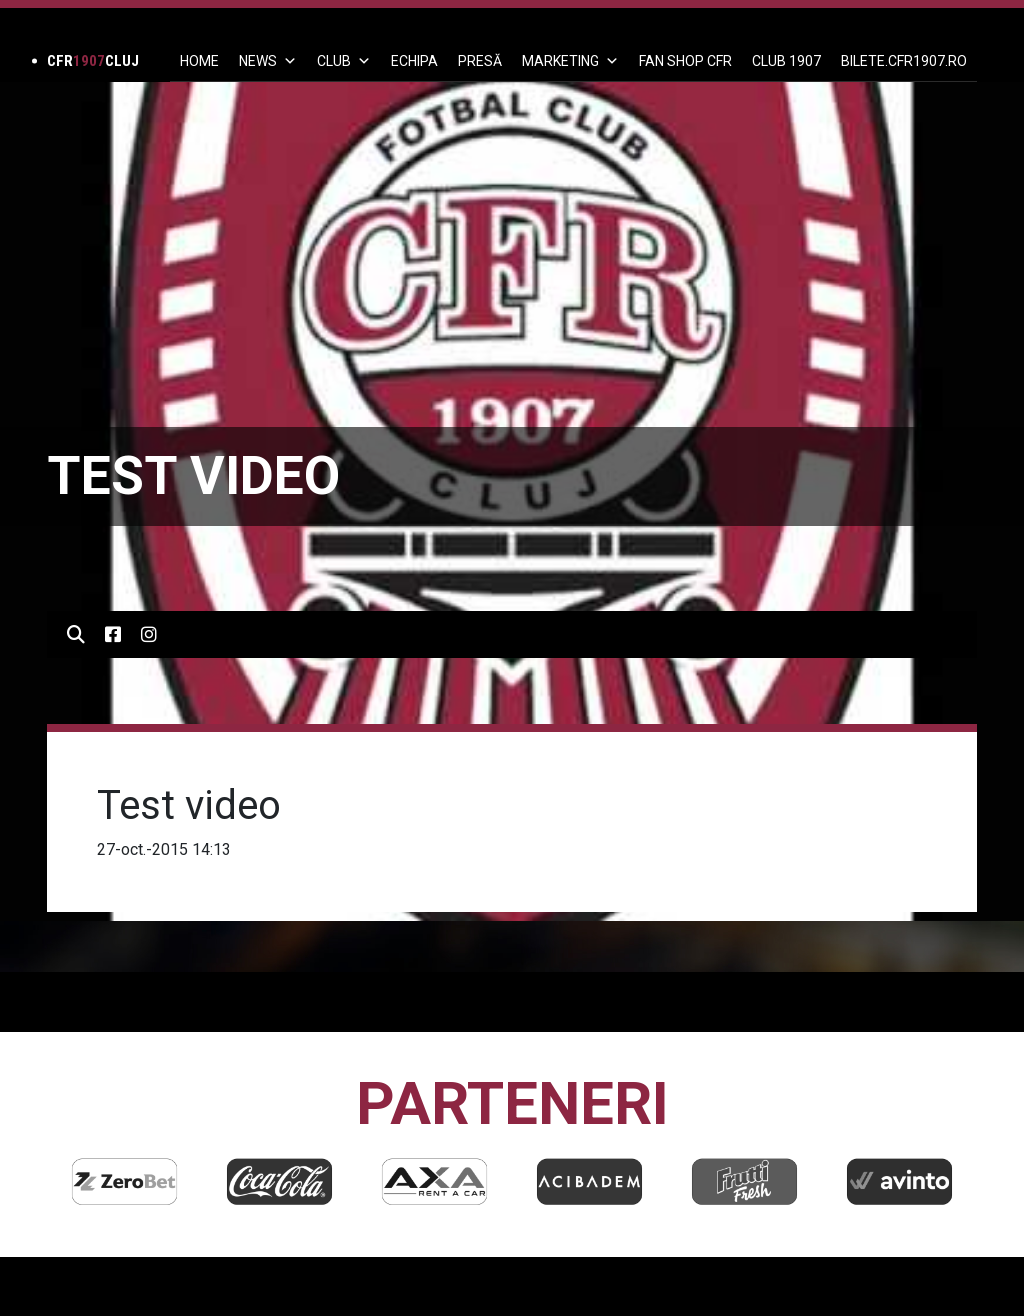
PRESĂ (480, 61)
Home (199, 61)
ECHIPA (414, 61)
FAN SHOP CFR (685, 61)
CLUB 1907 (786, 61)
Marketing (570, 61)
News (268, 61)
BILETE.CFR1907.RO (904, 61)
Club (344, 61)
